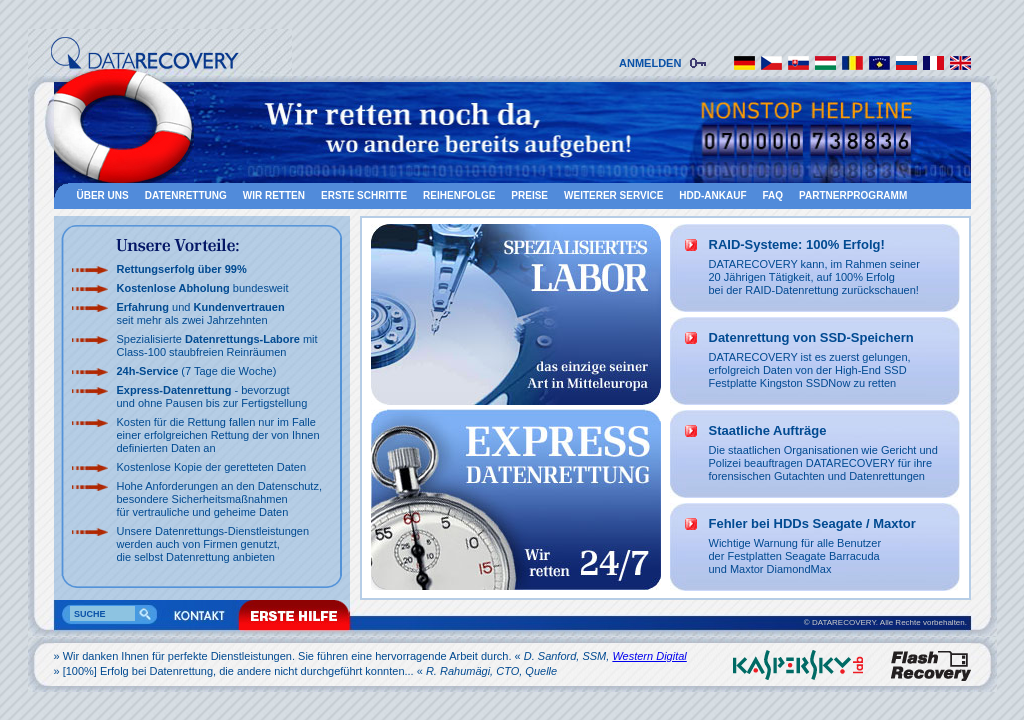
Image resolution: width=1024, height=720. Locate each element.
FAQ (773, 195)
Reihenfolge (459, 195)
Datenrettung (186, 195)
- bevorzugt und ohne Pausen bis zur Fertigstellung (212, 396)
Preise (529, 195)
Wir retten (274, 195)
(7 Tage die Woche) (197, 371)
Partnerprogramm (853, 195)
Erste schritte (364, 195)
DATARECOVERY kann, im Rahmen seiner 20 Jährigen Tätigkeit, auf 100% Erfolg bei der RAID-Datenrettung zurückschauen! (814, 277)
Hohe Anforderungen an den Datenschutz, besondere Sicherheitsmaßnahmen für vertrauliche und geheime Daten (219, 499)
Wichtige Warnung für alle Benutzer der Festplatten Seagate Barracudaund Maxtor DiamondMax (795, 556)
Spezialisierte (208, 339)
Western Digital (649, 656)
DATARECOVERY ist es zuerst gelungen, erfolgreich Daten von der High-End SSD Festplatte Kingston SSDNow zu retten (810, 370)
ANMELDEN (653, 63)
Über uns (103, 195)
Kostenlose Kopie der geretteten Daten (212, 467)
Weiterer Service (613, 195)
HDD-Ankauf (712, 195)
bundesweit (203, 288)
